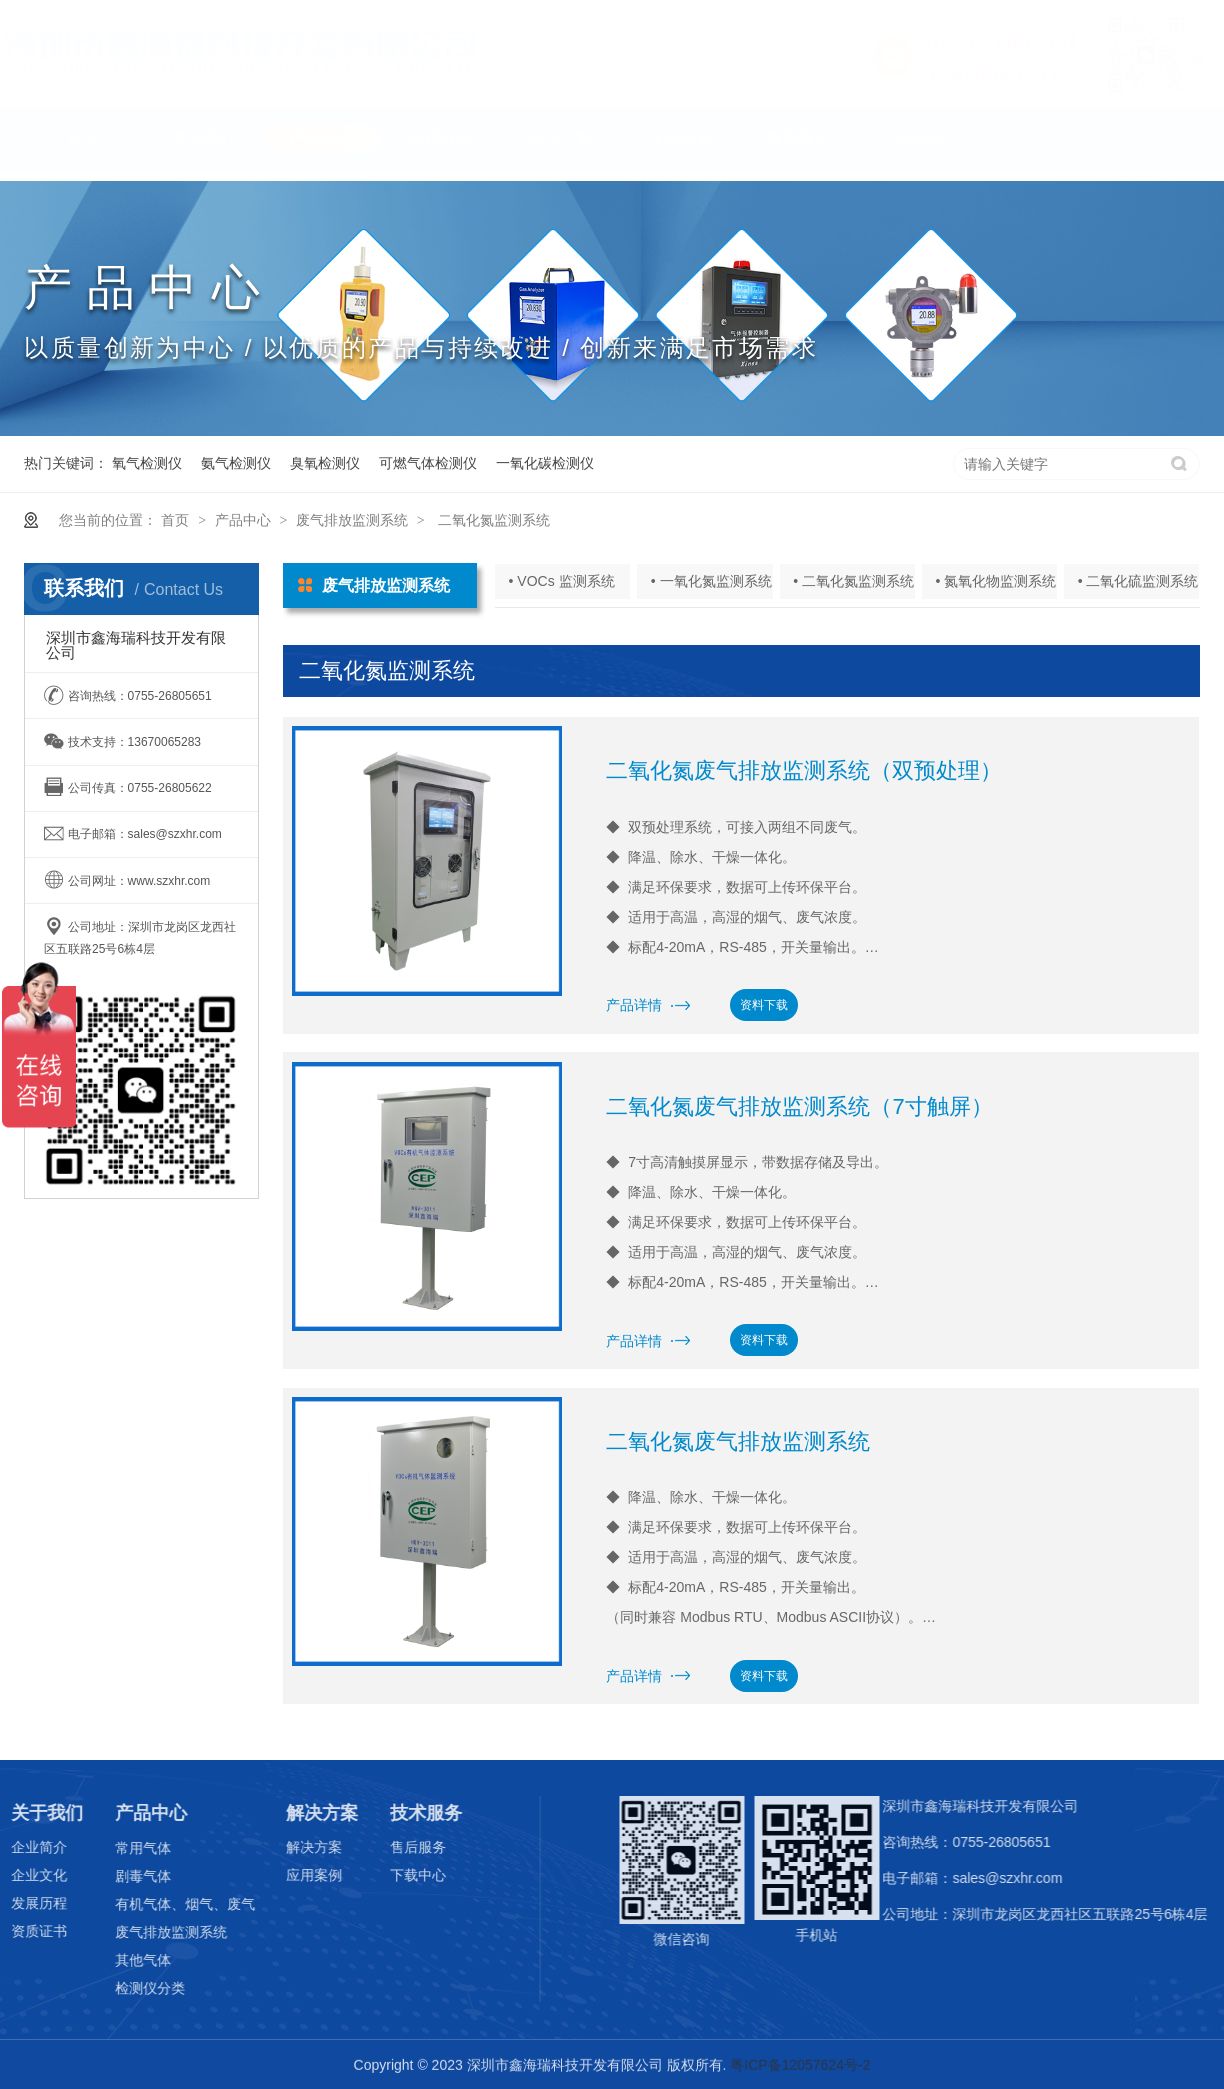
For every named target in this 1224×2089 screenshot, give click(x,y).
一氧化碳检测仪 (545, 463)
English (919, 148)
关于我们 (202, 148)
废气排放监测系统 (352, 520)
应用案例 (287, 1875)
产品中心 (321, 148)
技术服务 (680, 148)
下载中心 (390, 1875)
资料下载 (764, 1005)
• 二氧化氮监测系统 (853, 581)
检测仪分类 (122, 1988)
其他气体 (115, 1960)
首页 (82, 148)
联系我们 (799, 148)
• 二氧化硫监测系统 (1138, 581)
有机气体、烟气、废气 (157, 1904)
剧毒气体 (115, 1876)
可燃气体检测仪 (428, 463)
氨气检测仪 (236, 463)
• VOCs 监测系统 (562, 581)
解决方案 (560, 148)
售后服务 (390, 1847)
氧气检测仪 (147, 463)
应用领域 (441, 148)
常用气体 (115, 1848)
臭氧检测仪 (325, 463)
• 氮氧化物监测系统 (995, 581)
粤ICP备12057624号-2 (800, 2066)
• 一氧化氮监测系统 (711, 581)
